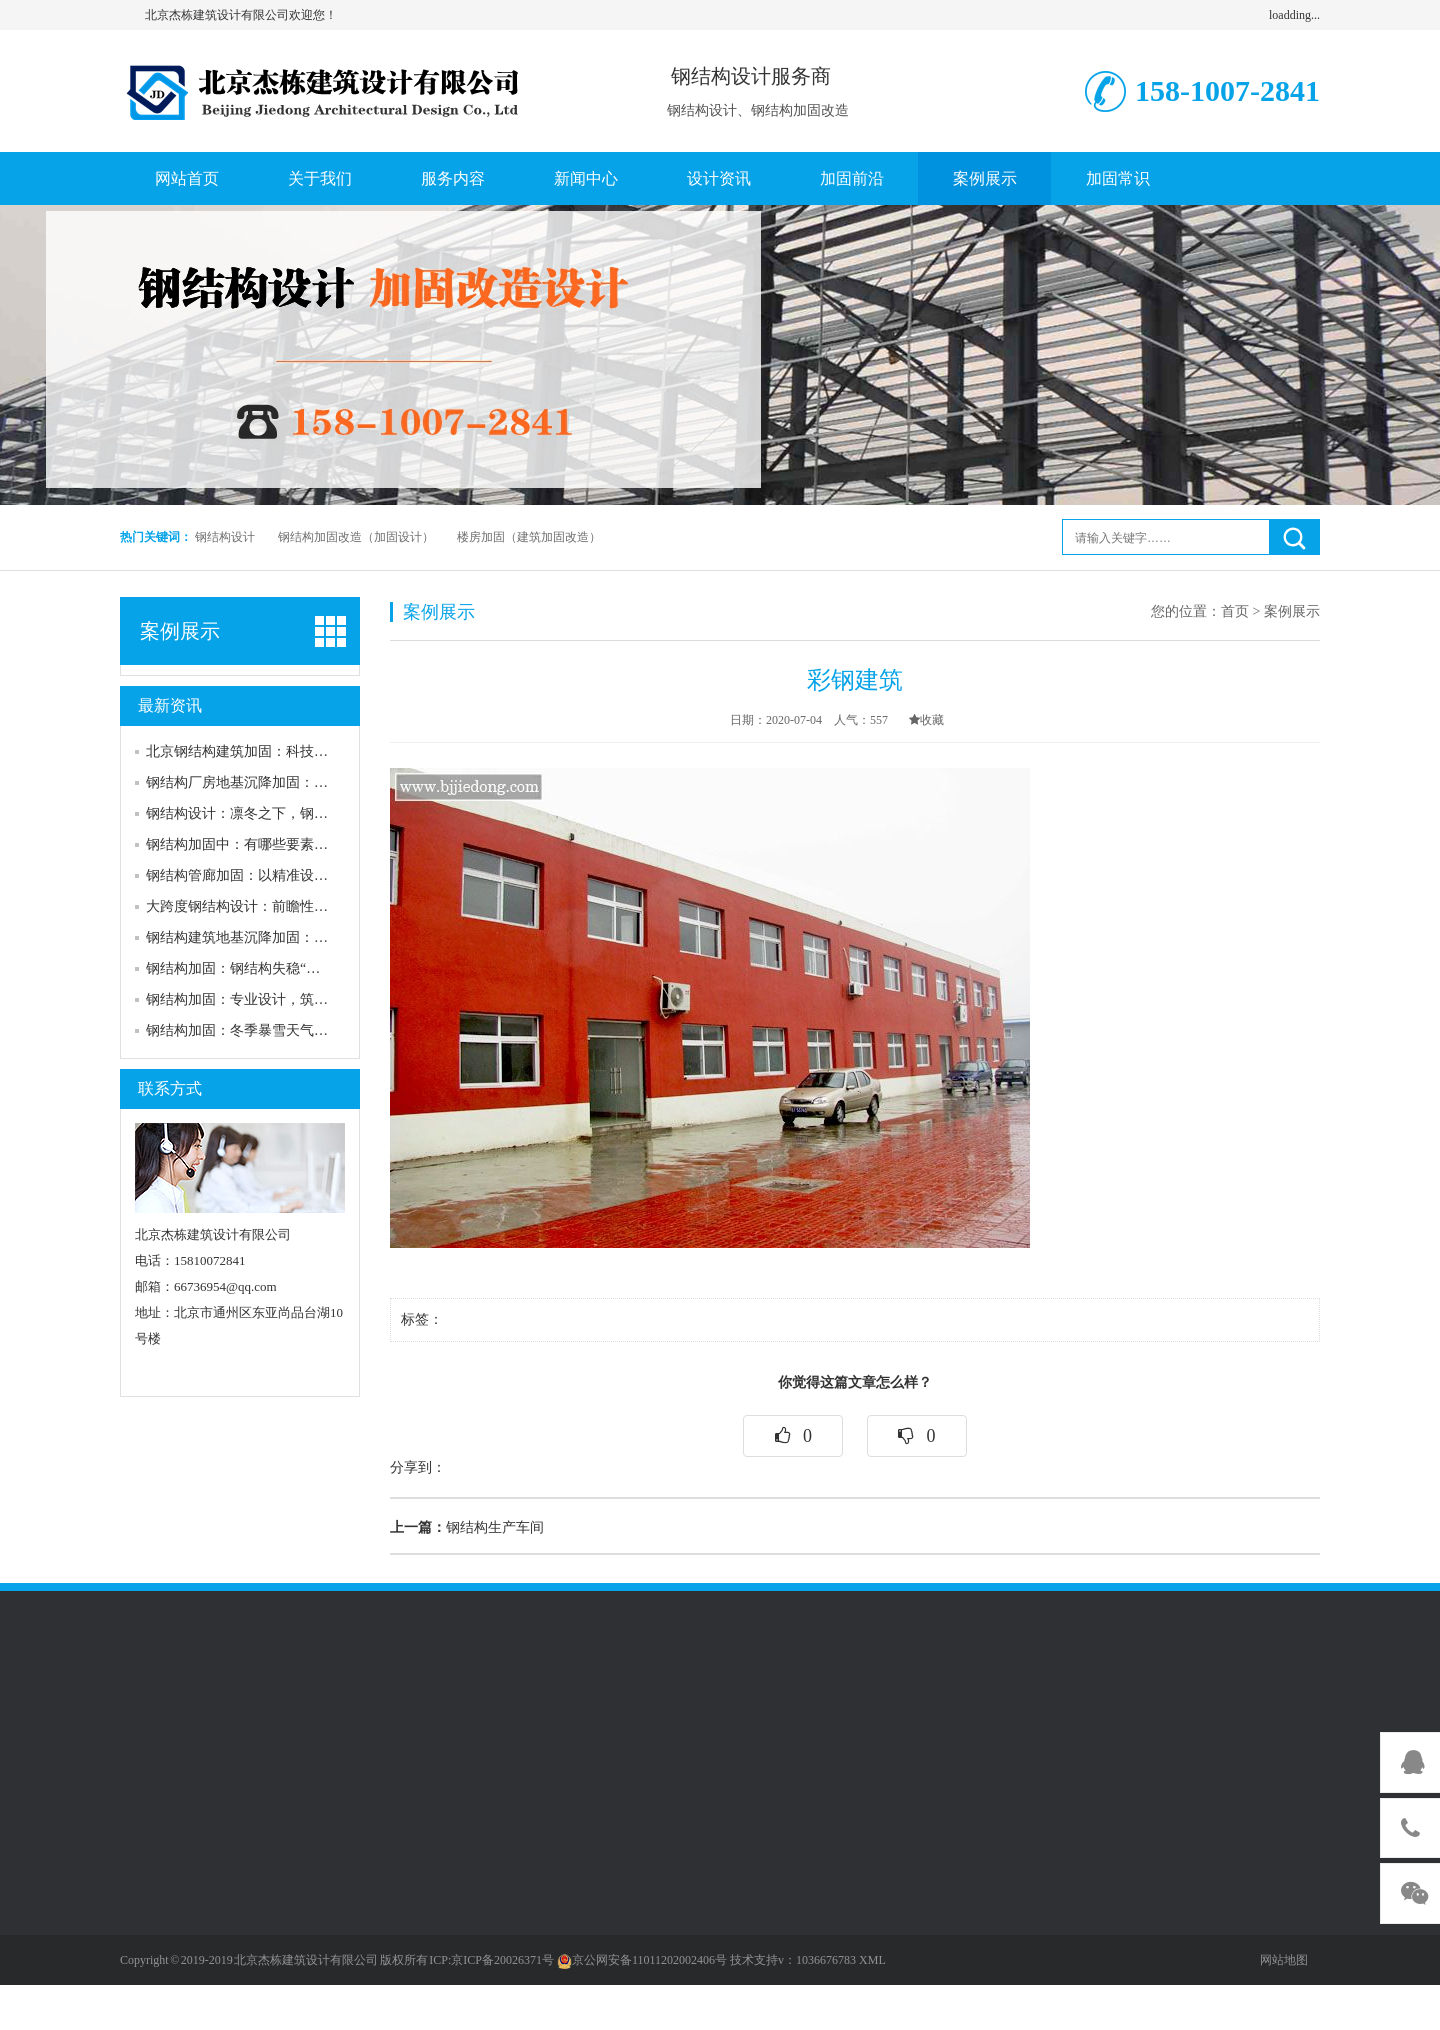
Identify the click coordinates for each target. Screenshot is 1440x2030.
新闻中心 (586, 178)
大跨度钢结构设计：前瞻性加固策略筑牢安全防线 (300, 906)
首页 (1235, 611)
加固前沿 (852, 178)
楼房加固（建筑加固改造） (529, 537)
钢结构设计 (225, 537)
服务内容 (453, 178)
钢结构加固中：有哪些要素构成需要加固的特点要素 (307, 844)
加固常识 (1118, 178)
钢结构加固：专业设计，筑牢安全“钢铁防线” (285, 999)
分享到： (418, 1467)
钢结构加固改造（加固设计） (356, 537)
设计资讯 (719, 178)
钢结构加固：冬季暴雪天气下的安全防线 (272, 1030)
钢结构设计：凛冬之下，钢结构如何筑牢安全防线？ (307, 813)
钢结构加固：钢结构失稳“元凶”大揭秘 (264, 968)
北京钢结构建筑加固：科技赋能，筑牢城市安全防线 (307, 751)
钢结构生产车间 (467, 1527)
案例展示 (985, 178)
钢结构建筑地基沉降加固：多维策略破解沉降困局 (300, 937)
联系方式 (170, 1088)
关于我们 (320, 178)
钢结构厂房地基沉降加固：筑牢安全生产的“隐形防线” (313, 782)
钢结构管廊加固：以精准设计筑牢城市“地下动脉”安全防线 (327, 875)
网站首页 (187, 178)
